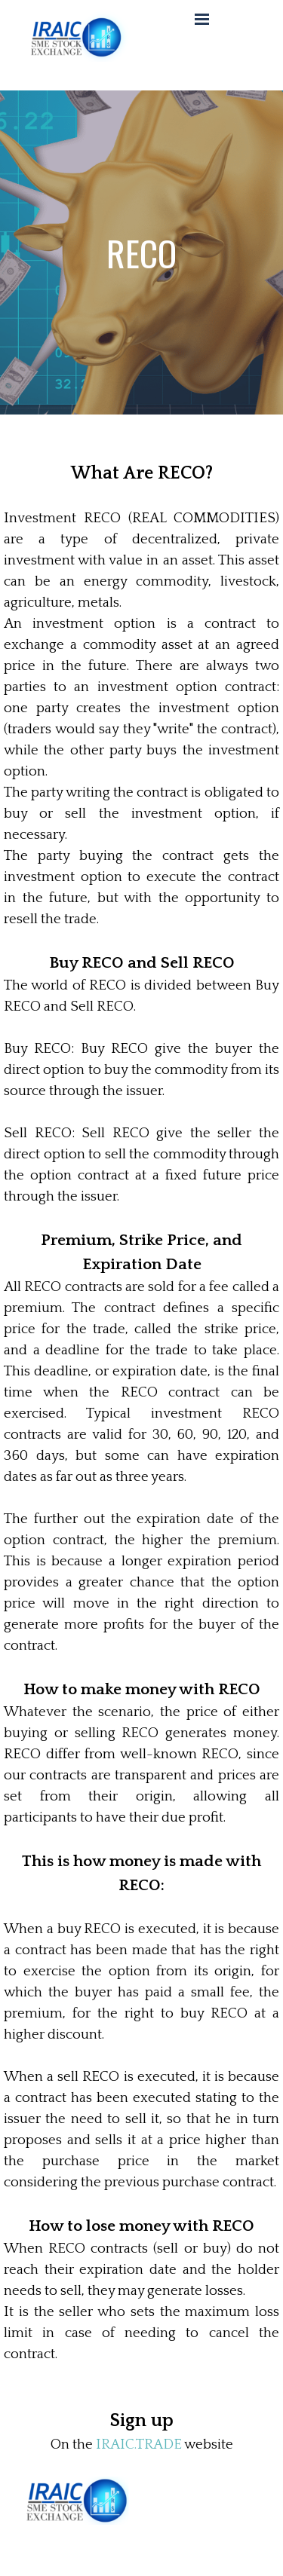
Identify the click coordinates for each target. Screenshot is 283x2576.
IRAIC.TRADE (139, 2444)
